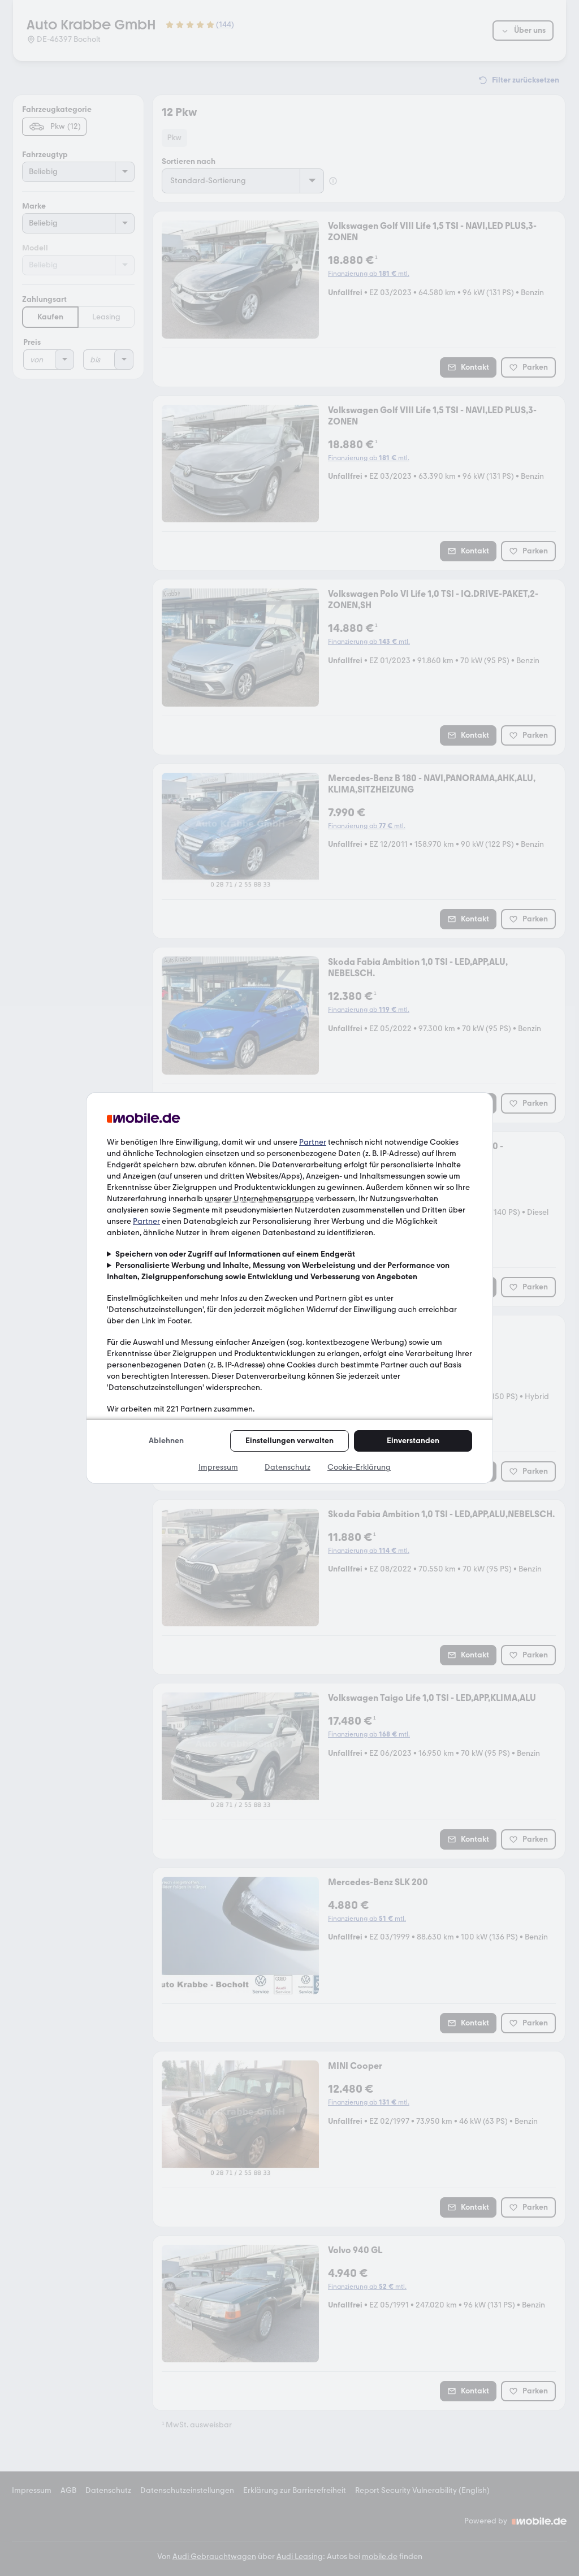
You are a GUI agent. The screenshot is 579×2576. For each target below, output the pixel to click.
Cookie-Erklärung (359, 1467)
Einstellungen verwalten (289, 1440)
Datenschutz (287, 1467)
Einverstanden (413, 1440)
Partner (312, 1142)
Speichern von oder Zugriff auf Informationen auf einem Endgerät (235, 1254)
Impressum (218, 1467)
